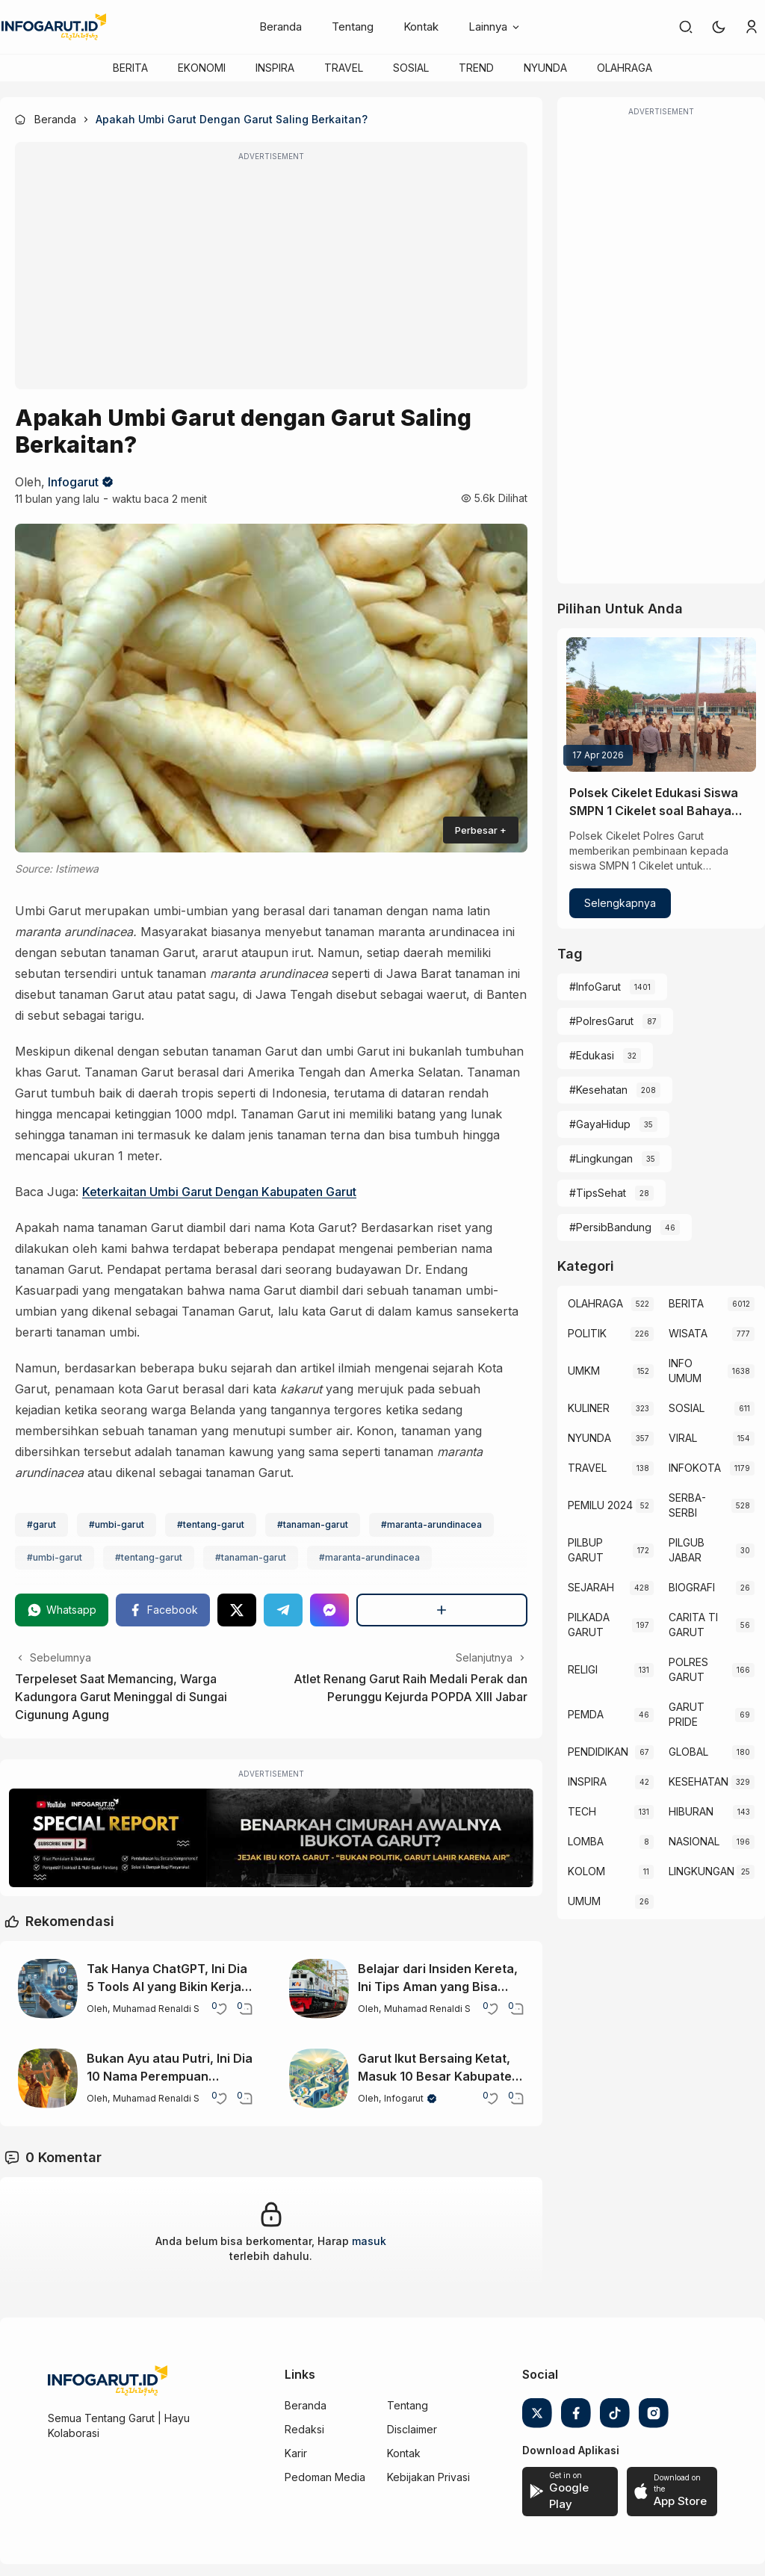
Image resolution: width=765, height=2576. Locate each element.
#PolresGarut (601, 1021)
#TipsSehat (597, 1192)
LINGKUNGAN (701, 1871)
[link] (685, 26)
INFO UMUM (685, 1370)
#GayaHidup (600, 1124)
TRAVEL (343, 67)
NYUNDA (545, 67)
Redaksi (304, 2429)
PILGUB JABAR (686, 1550)
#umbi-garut (116, 1524)
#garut (41, 1524)
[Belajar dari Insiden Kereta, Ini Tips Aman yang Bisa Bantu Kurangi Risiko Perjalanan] (319, 1989)
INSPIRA (274, 67)
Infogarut (73, 481)
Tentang (353, 26)
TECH (582, 1811)
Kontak (421, 26)
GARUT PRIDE (686, 1714)
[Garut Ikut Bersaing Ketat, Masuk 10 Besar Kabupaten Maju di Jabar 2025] (319, 2078)
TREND (476, 67)
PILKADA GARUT (589, 1624)
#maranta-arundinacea (431, 1524)
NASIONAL (694, 1841)
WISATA (688, 1333)
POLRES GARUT (688, 1669)
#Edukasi (591, 1055)
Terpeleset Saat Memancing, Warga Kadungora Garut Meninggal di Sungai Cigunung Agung (121, 1696)
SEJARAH (591, 1587)
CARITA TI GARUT (693, 1624)
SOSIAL (411, 67)
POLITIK (587, 1333)
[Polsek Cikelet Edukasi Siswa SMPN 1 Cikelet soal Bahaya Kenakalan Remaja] (661, 704)
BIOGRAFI (692, 1587)
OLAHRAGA (624, 67)
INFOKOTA (695, 1467)
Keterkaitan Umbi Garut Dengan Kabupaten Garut (219, 1191)
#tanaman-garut (312, 1524)
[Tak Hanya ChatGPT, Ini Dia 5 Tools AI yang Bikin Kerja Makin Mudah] (48, 1989)
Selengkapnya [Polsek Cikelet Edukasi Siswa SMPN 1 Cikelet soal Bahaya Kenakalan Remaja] (620, 903)
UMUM (584, 1901)
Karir (296, 2453)
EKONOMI (202, 67)
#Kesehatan (598, 1089)
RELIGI (583, 1669)
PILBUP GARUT (586, 1550)
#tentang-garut (210, 1524)
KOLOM (586, 1871)
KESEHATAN (698, 1781)
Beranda (280, 26)
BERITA (130, 67)
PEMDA (586, 1714)
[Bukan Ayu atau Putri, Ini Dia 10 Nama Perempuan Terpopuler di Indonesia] (48, 2078)
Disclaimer (412, 2429)
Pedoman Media (325, 2477)
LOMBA (586, 1841)
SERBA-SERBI (687, 1505)
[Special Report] (271, 1838)
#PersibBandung (610, 1227)
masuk (369, 2241)
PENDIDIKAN (598, 1751)
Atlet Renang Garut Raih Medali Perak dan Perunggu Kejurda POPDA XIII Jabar (410, 1687)
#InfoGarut (595, 986)
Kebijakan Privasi (428, 2477)
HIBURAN (691, 1811)
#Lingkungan (601, 1158)
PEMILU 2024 (600, 1505)
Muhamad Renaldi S (156, 2008)
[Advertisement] (271, 275)
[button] (718, 26)
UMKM (584, 1370)
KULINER (589, 1408)
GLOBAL (688, 1751)
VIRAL (683, 1437)
